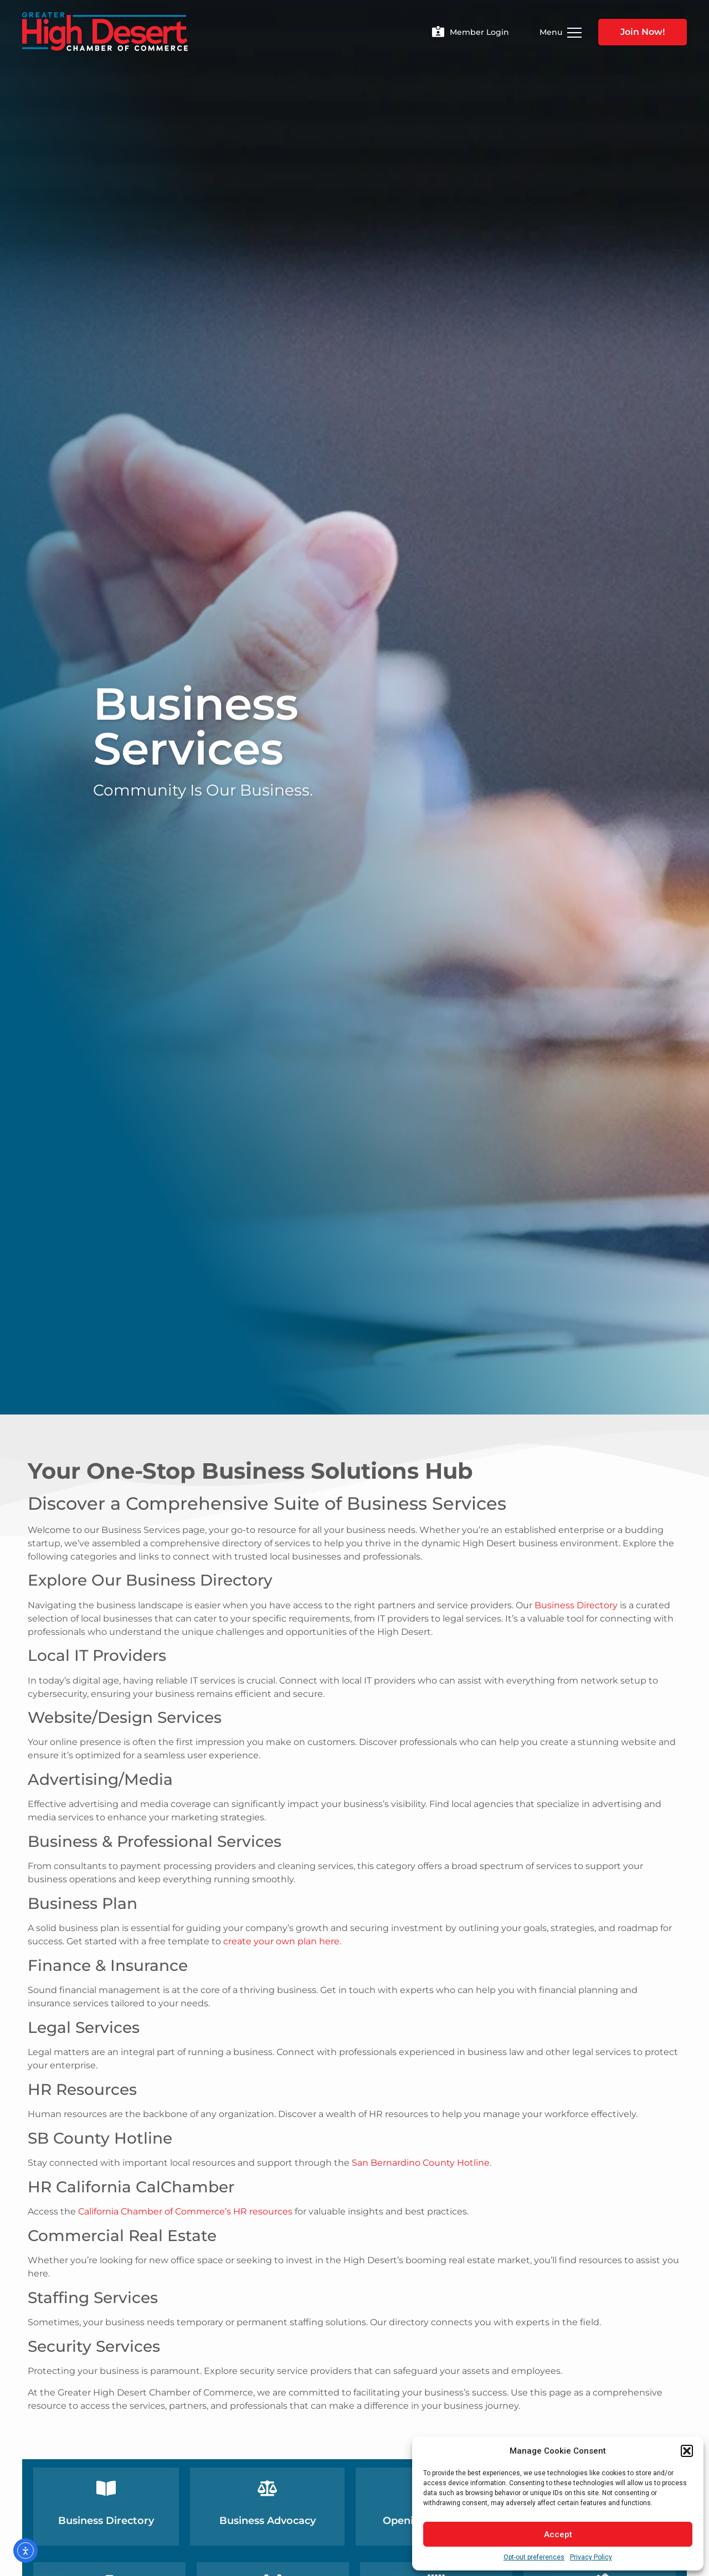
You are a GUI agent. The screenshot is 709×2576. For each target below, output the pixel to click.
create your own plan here (281, 1941)
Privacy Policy (591, 2557)
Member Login (479, 32)
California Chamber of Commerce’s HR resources (185, 2211)
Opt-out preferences (534, 2557)
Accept (558, 2534)
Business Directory (576, 1605)
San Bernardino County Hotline (421, 2162)
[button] (686, 2450)
